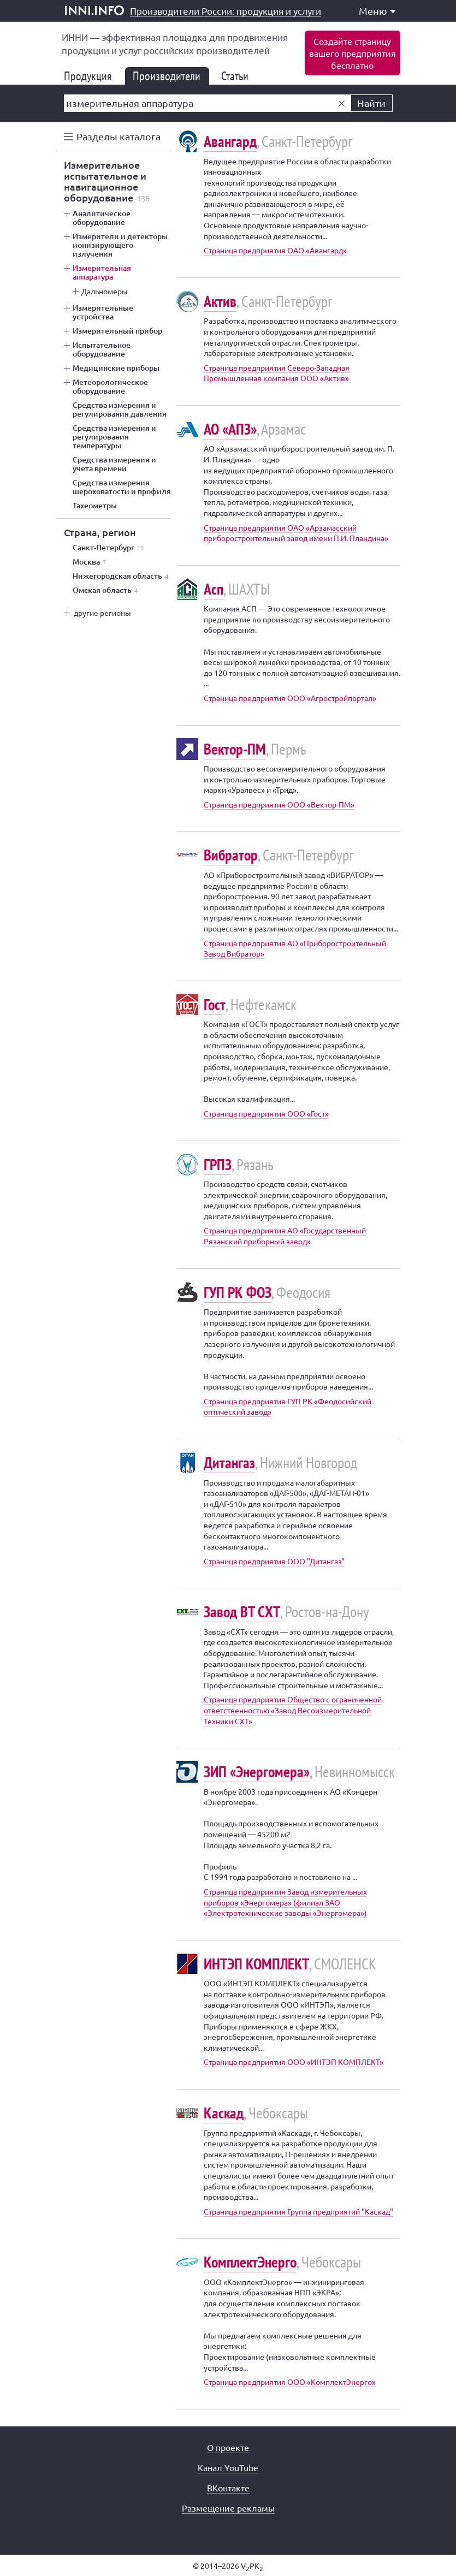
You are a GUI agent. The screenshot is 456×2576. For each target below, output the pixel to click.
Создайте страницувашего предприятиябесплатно (352, 52)
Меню (377, 10)
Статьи (239, 76)
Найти (371, 103)
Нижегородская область (120, 576)
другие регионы (102, 612)
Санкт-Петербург (108, 547)
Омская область (105, 590)
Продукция (92, 76)
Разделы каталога (118, 136)
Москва (89, 561)
